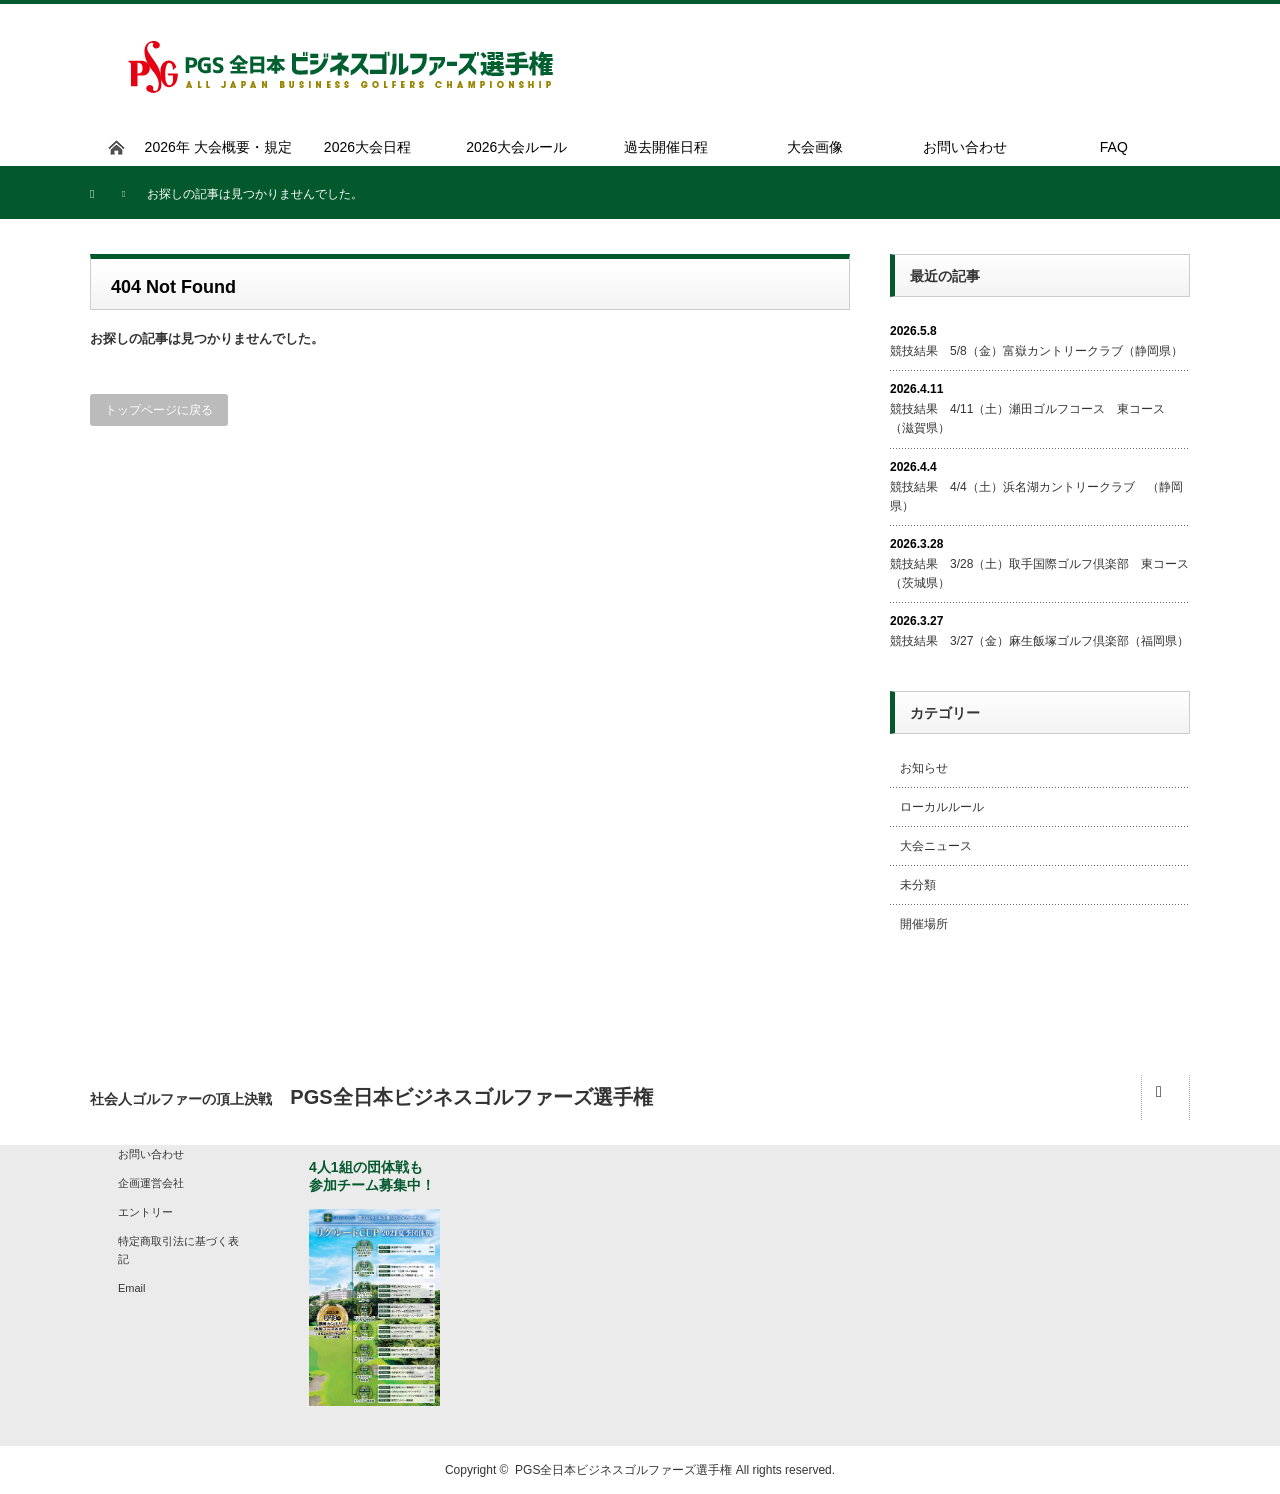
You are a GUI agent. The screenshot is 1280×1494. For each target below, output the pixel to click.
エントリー (145, 1212)
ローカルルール (942, 807)
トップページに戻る (159, 410)
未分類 (918, 885)
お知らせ (924, 768)
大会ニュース (936, 846)
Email (132, 1288)
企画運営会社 (151, 1183)
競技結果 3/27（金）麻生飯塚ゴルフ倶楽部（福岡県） (1039, 641)
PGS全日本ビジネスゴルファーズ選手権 (623, 1470)
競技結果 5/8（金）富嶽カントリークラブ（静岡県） (1036, 351)
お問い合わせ (151, 1154)
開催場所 (924, 924)
